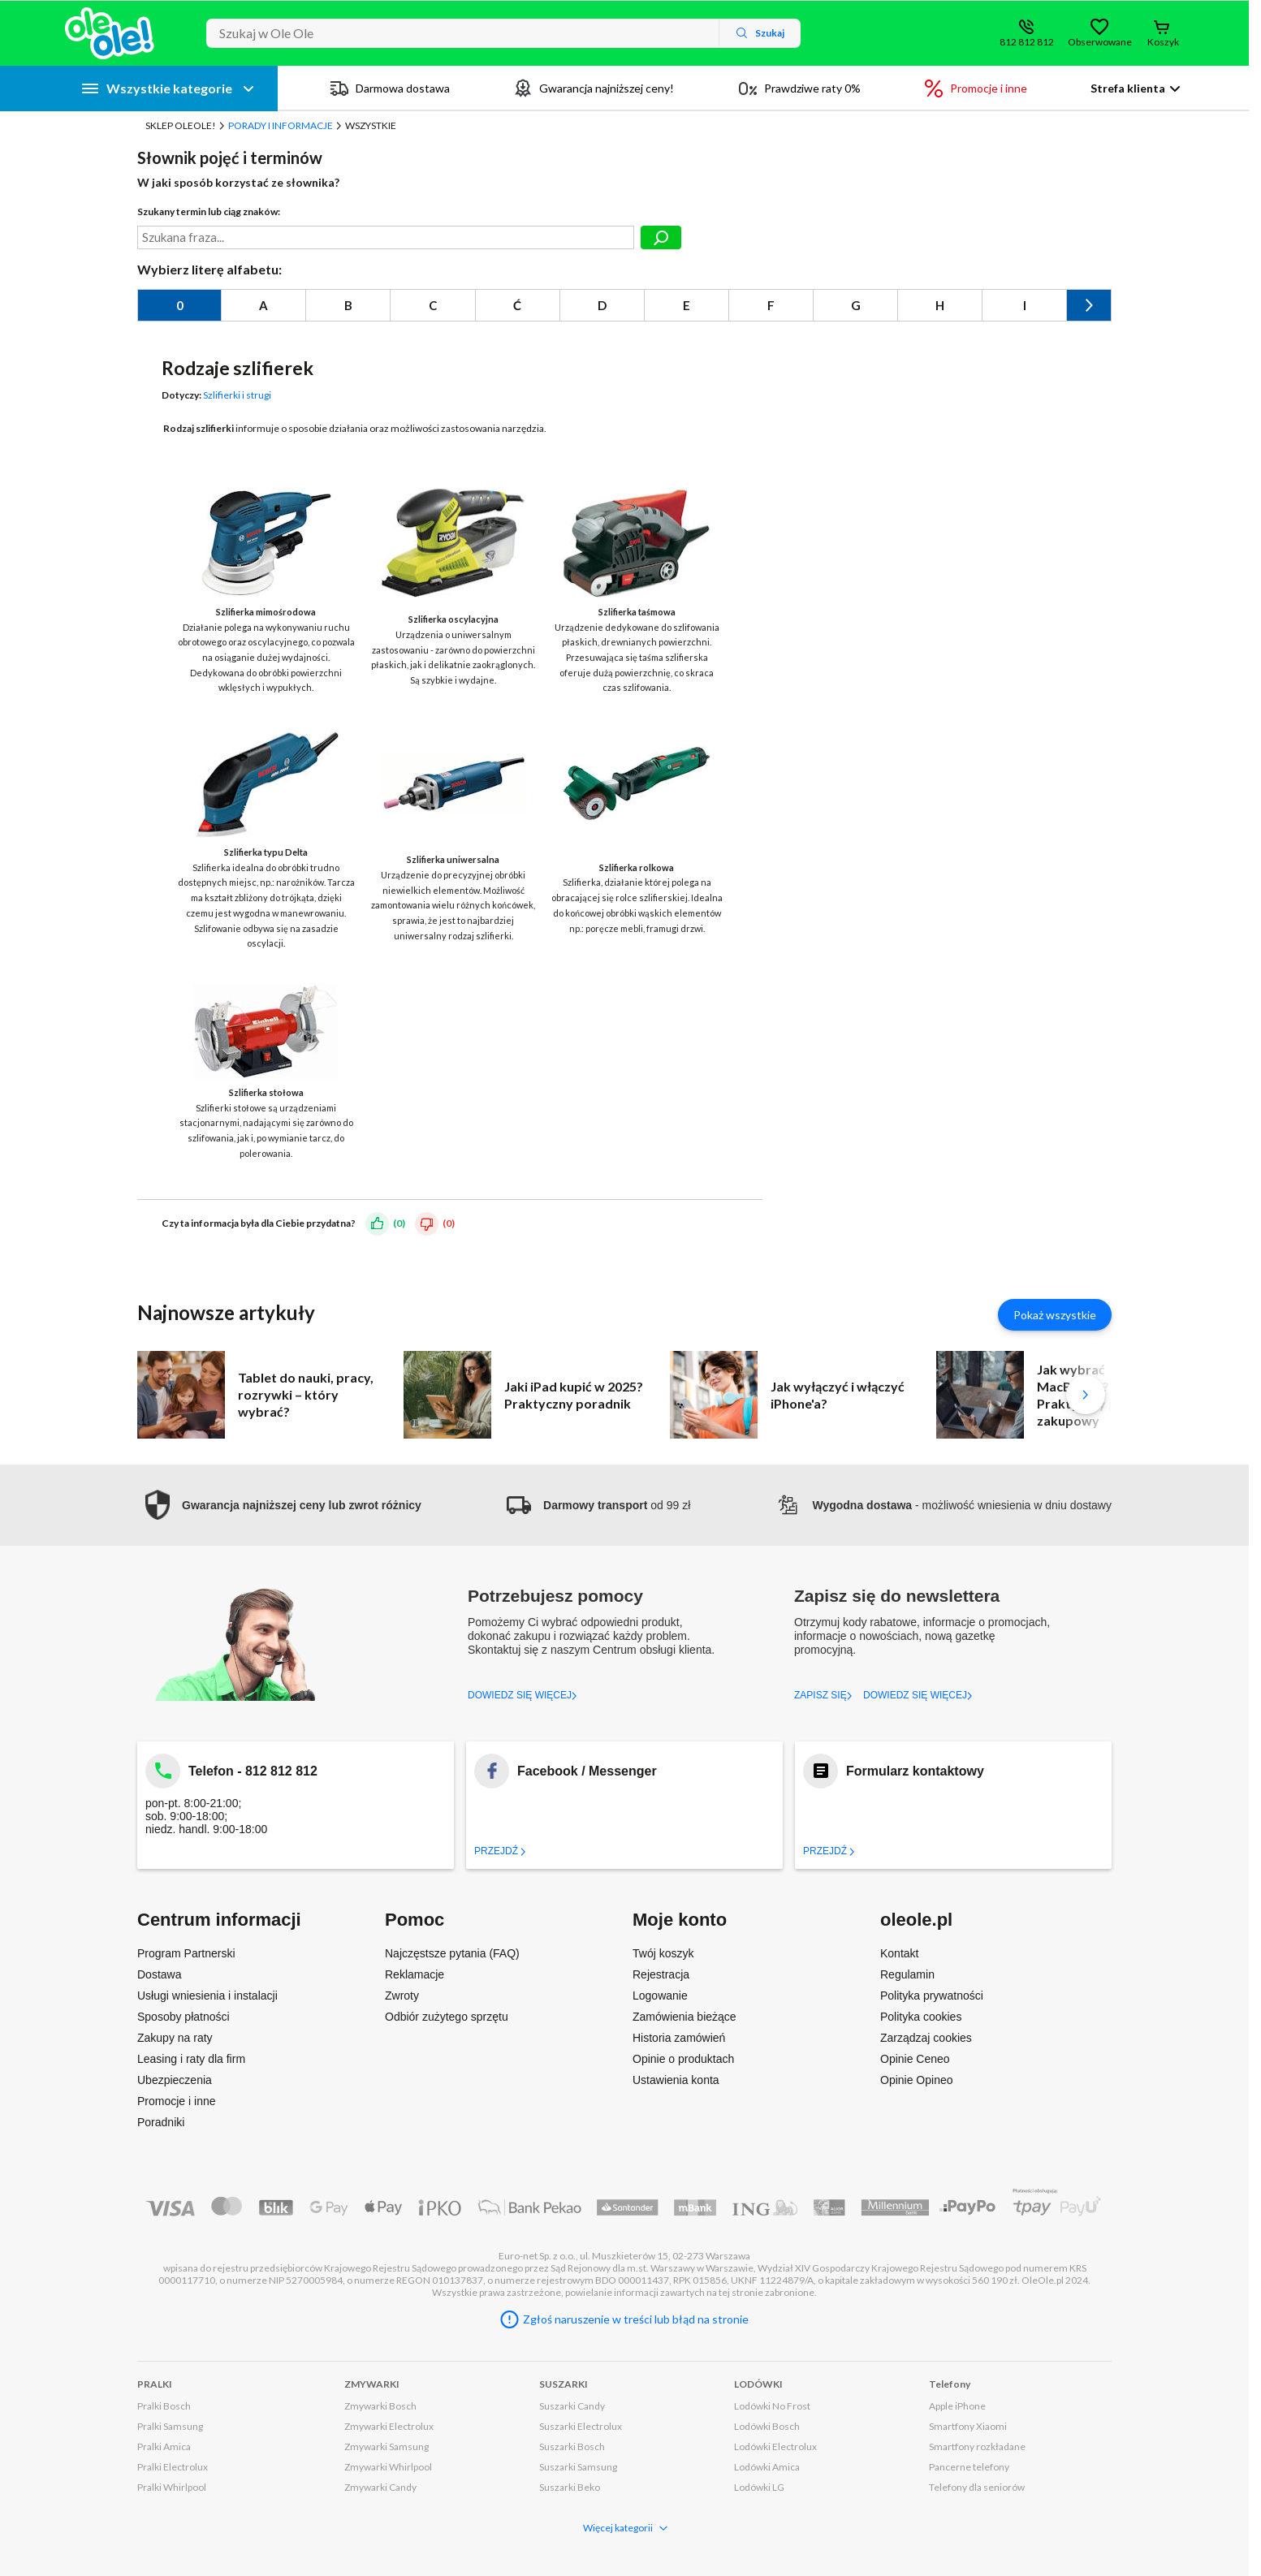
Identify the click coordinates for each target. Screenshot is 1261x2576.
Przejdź (500, 1851)
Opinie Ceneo (915, 2058)
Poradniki (160, 2122)
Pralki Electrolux (172, 2467)
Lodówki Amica (767, 2467)
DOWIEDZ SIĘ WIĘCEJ (522, 1695)
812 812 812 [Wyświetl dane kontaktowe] (1027, 42)
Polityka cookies (920, 2016)
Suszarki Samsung (578, 2467)
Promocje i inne (176, 2101)
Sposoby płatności (183, 2016)
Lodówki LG (759, 2487)
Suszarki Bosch (572, 2446)
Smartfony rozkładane (977, 2446)
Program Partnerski (186, 1953)
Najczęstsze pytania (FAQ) (452, 1953)
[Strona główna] (109, 33)
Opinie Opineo (916, 2079)
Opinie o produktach (683, 2058)
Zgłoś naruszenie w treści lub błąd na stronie (636, 2319)
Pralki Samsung (170, 2426)
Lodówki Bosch (767, 2426)
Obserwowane (1099, 42)
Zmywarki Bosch (380, 2406)
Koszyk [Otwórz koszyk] (1163, 42)
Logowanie (660, 1995)
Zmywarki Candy (380, 2487)
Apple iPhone (957, 2406)
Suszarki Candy (572, 2406)
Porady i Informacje (280, 125)
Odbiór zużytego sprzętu (446, 2016)
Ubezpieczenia (174, 2079)
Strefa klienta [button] (1127, 88)
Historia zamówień (679, 2037)
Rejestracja (661, 1974)
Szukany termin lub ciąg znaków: (208, 211)
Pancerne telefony (969, 2467)
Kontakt (899, 1953)
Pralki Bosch (164, 2406)
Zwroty (402, 1995)
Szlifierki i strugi (237, 395)
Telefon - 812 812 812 (252, 1771)
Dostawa (159, 1974)
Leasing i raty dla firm (191, 2058)
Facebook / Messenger (587, 1771)
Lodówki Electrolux (775, 2446)
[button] (279, 1505)
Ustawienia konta (676, 2079)
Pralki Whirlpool (171, 2487)
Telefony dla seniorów (977, 2487)
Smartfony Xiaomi (968, 2426)
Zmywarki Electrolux (389, 2426)
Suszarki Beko (569, 2487)
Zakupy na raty (175, 2037)
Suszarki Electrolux (580, 2426)
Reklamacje (414, 1974)
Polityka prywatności (931, 1995)
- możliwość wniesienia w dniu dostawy (943, 1505)
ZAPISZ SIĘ (823, 1695)
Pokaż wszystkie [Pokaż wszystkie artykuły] (1054, 1315)
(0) (399, 1222)
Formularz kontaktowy (915, 1771)
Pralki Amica (164, 2446)
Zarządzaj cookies (926, 2037)
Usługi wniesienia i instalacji (207, 1995)
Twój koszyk (663, 1953)
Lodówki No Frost (772, 2406)
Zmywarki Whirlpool (388, 2467)
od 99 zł (598, 1505)
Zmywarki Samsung (386, 2446)
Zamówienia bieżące (684, 2016)
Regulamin (907, 1974)
